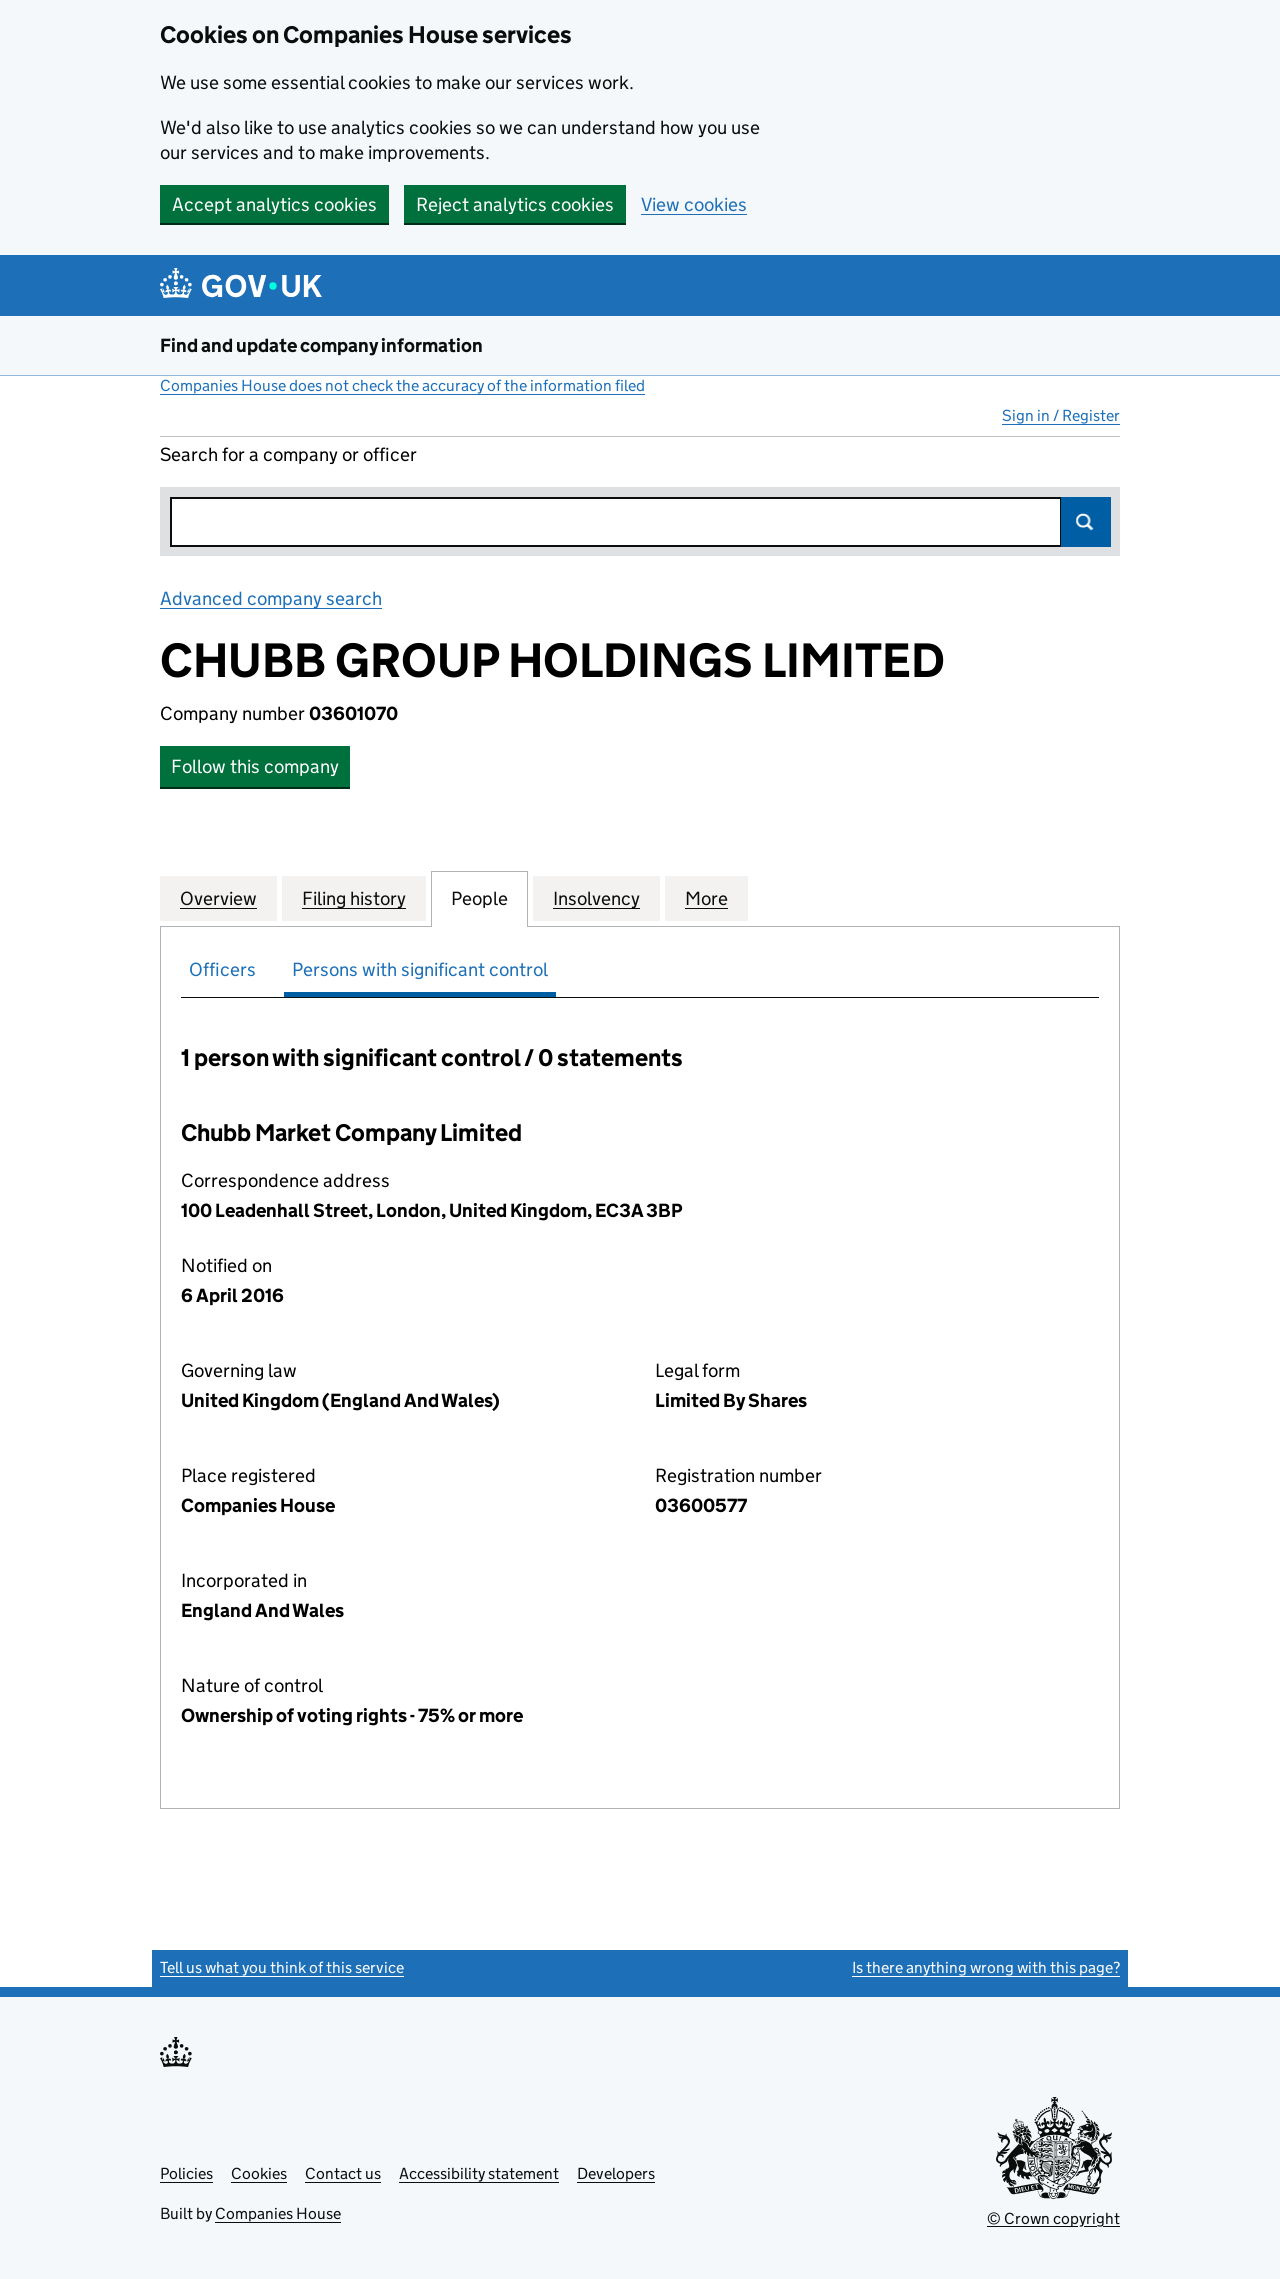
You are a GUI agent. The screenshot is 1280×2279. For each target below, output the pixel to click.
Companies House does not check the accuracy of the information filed (402, 385)
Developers (616, 2173)
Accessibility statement (479, 2173)
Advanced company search (271, 598)
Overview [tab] (218, 898)
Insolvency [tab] (596, 898)
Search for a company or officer (288, 454)
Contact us (343, 2173)
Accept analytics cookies (274, 204)
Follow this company (255, 766)
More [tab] (706, 898)
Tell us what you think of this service (282, 1967)
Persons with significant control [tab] (420, 969)
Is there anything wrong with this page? (986, 1967)
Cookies (259, 2173)
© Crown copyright (1053, 2218)
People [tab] (479, 898)
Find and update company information (321, 345)
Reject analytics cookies (515, 204)
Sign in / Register (1061, 415)
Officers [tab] (222, 969)
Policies (186, 2173)
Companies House (278, 2213)
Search (1086, 522)
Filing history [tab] (354, 898)
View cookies (694, 204)
